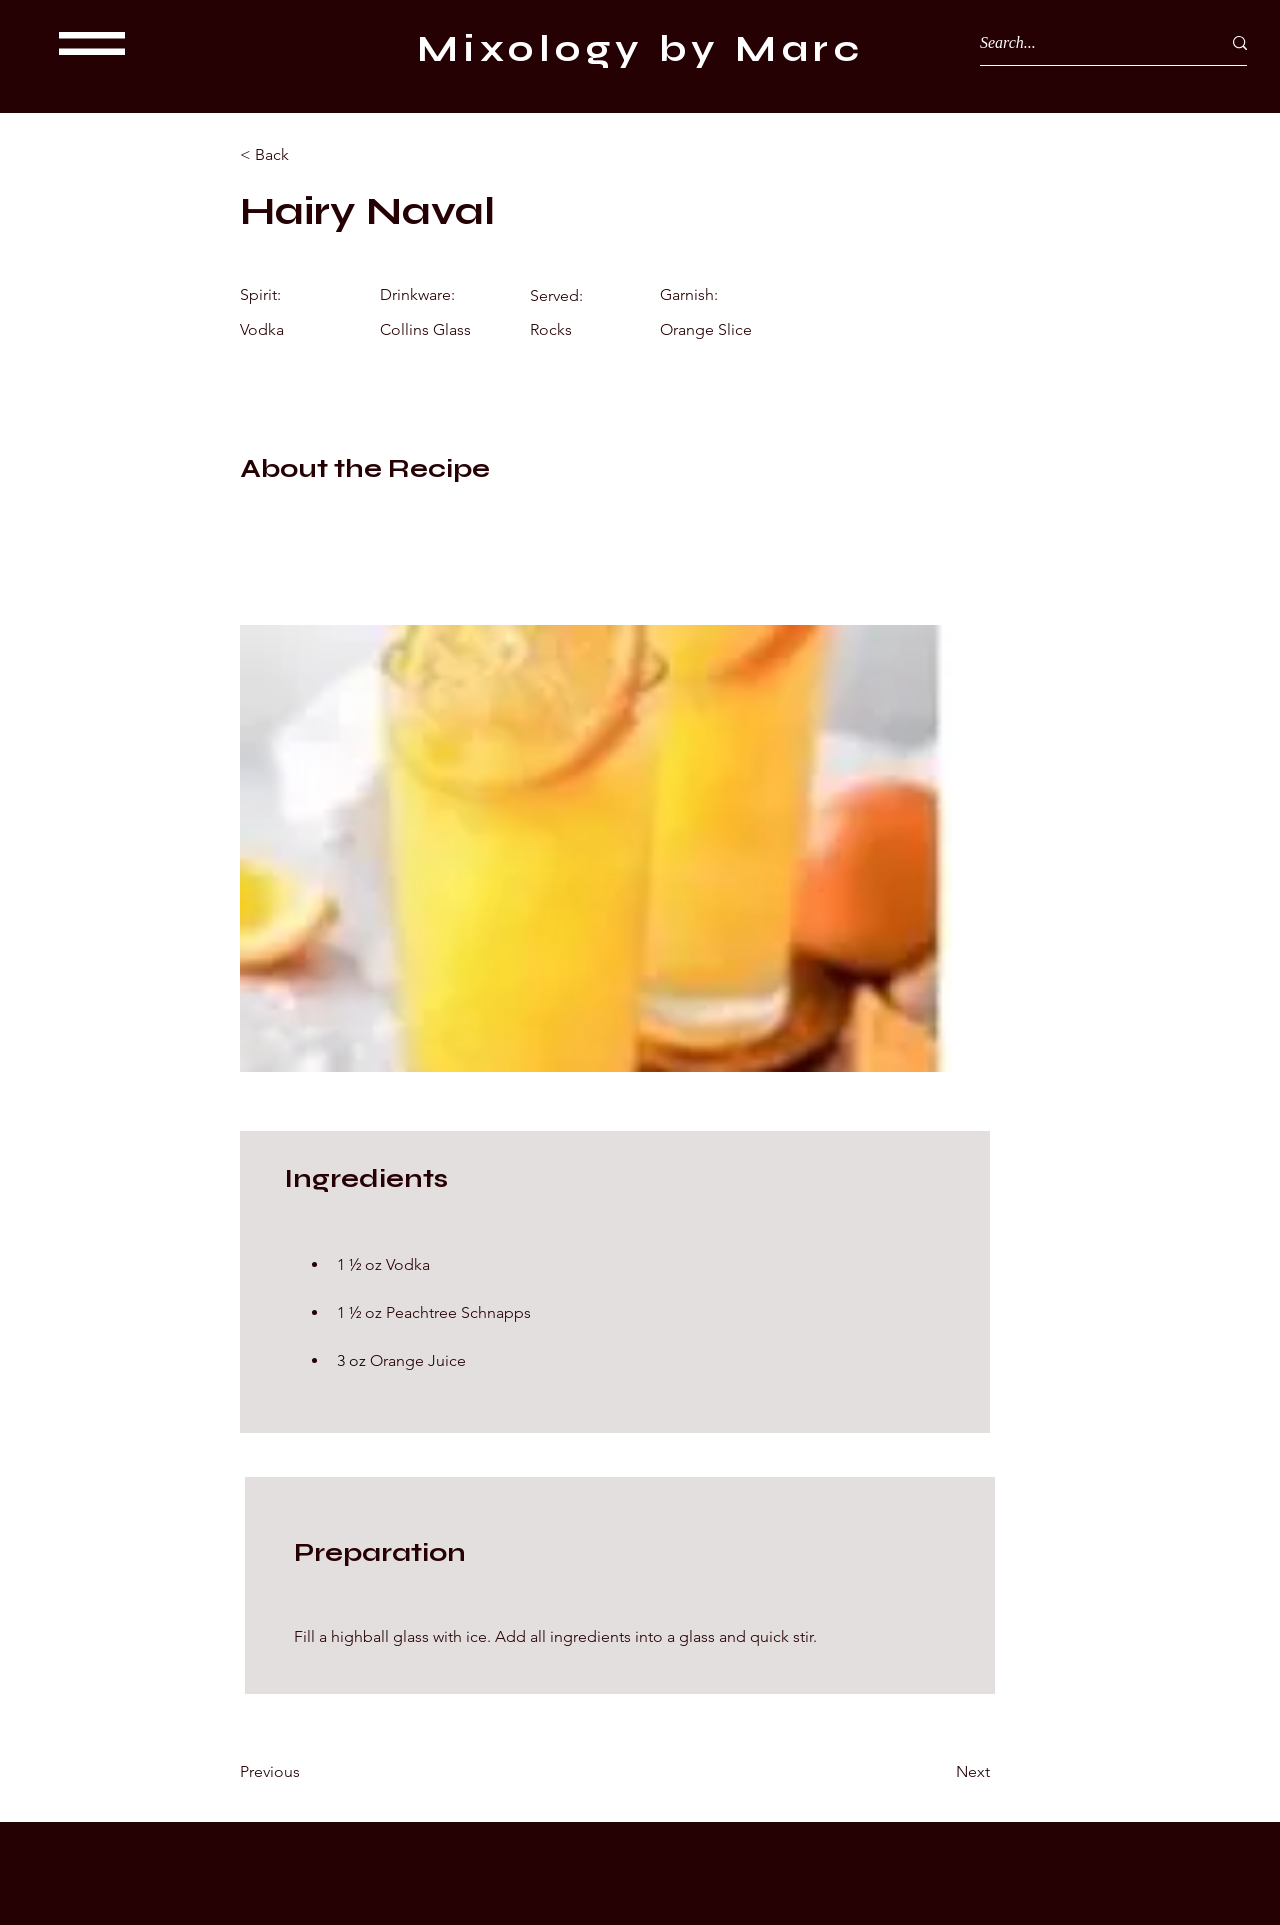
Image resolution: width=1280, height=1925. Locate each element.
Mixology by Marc (640, 49)
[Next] (940, 1772)
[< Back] (305, 155)
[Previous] (305, 1772)
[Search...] (1085, 43)
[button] (92, 43)
